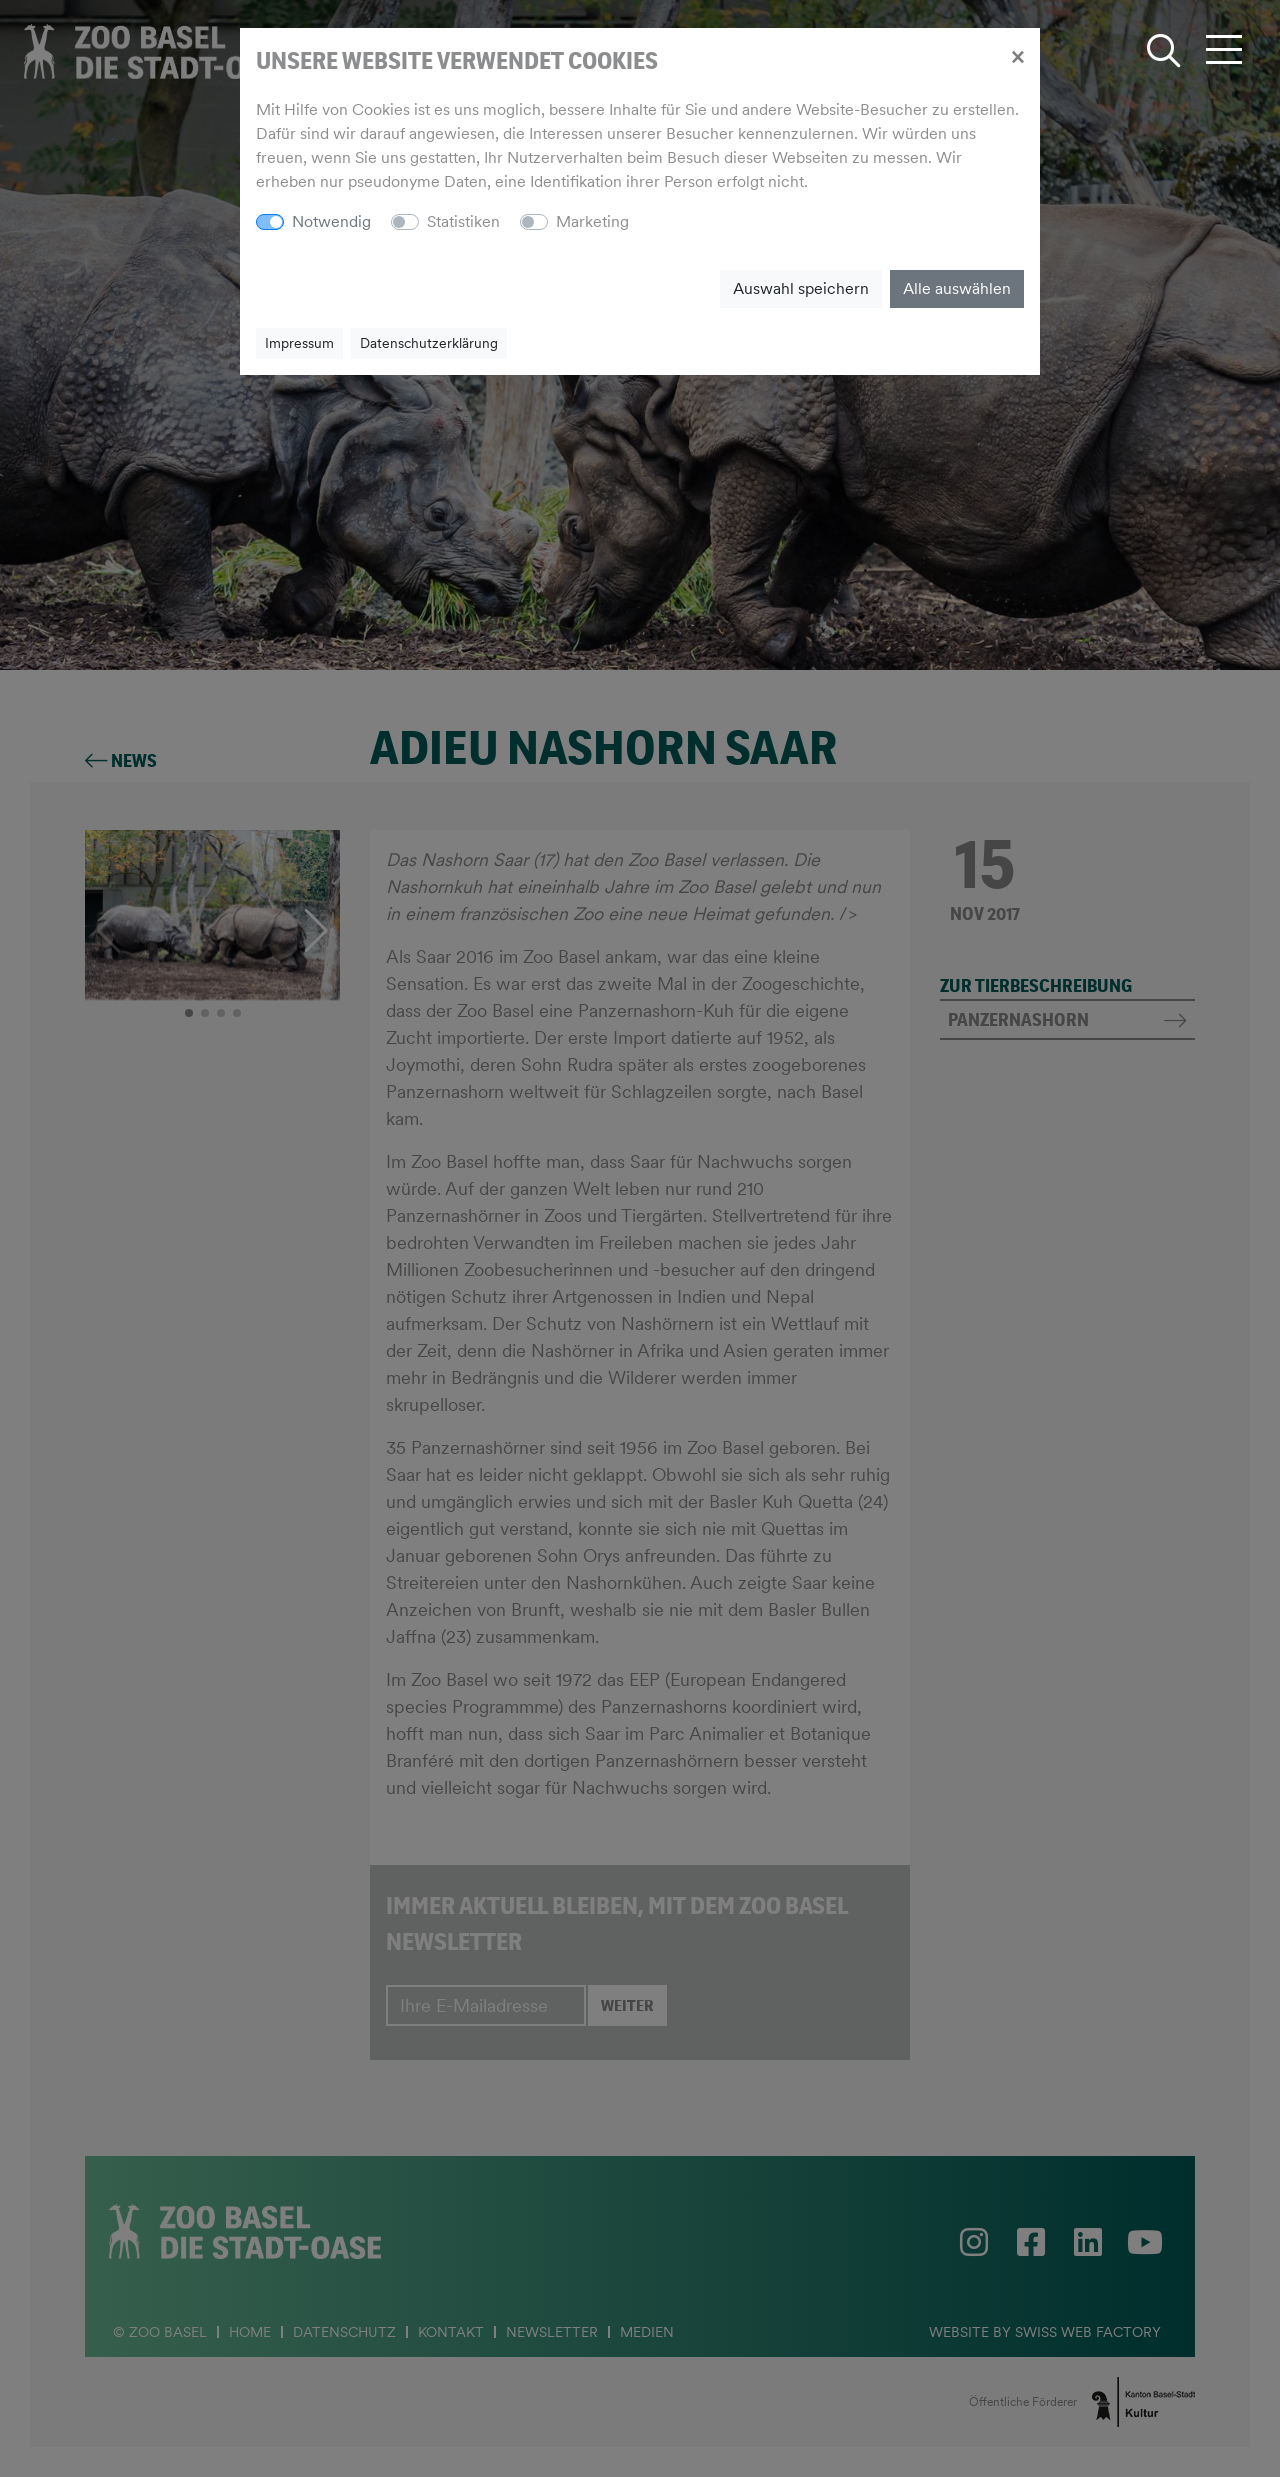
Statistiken (463, 221)
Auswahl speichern (801, 288)
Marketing (592, 221)
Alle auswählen (957, 288)
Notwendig (331, 221)
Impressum (299, 343)
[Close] (1017, 56)
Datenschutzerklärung (429, 343)
